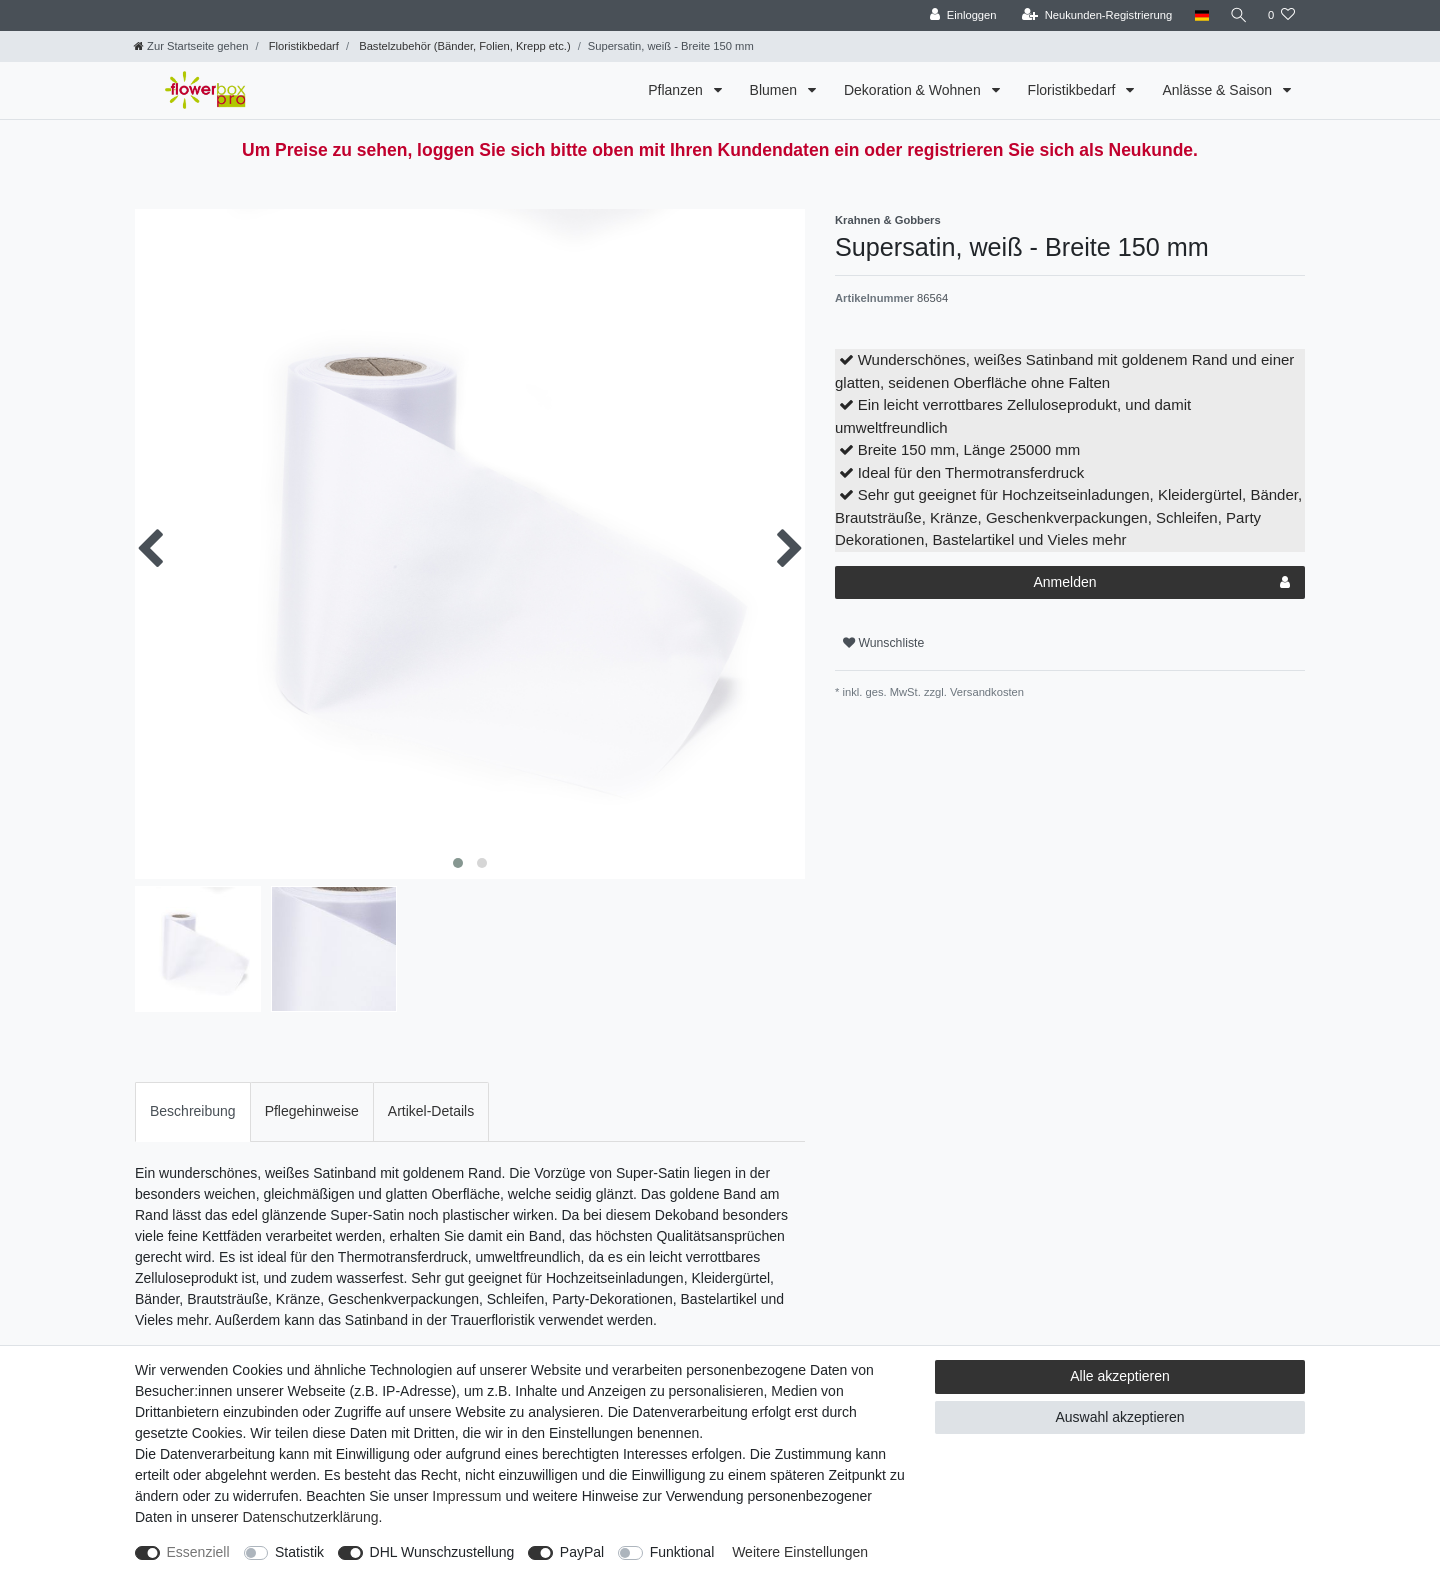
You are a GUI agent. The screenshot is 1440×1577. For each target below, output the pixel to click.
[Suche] (1237, 15)
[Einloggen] (959, 15)
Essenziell (198, 1552)
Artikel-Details (431, 1111)
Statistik (299, 1552)
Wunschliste (883, 643)
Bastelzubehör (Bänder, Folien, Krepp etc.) (463, 46)
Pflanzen (677, 90)
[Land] (1197, 15)
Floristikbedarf (302, 46)
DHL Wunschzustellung (442, 1552)
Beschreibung (193, 1111)
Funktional (682, 1552)
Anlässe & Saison (1219, 90)
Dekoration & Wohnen (914, 90)
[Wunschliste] (1281, 15)
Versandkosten (985, 692)
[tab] (193, 1111)
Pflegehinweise (312, 1111)
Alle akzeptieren (1120, 1376)
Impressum (466, 1496)
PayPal (582, 1552)
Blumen (775, 90)
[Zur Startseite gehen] (191, 46)
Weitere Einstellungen (800, 1552)
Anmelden (1161, 583)
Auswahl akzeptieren (1119, 1417)
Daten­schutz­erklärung (310, 1517)
